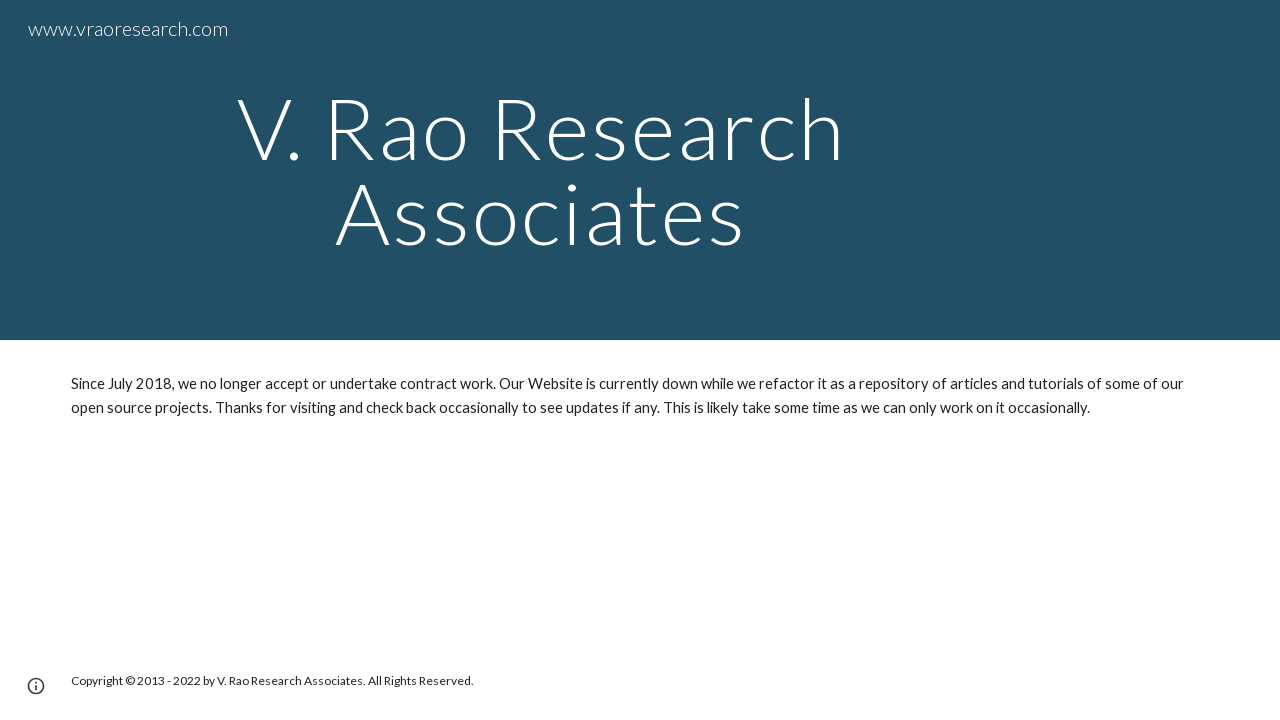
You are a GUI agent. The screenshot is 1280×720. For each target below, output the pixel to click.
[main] (541, 170)
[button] (36, 686)
